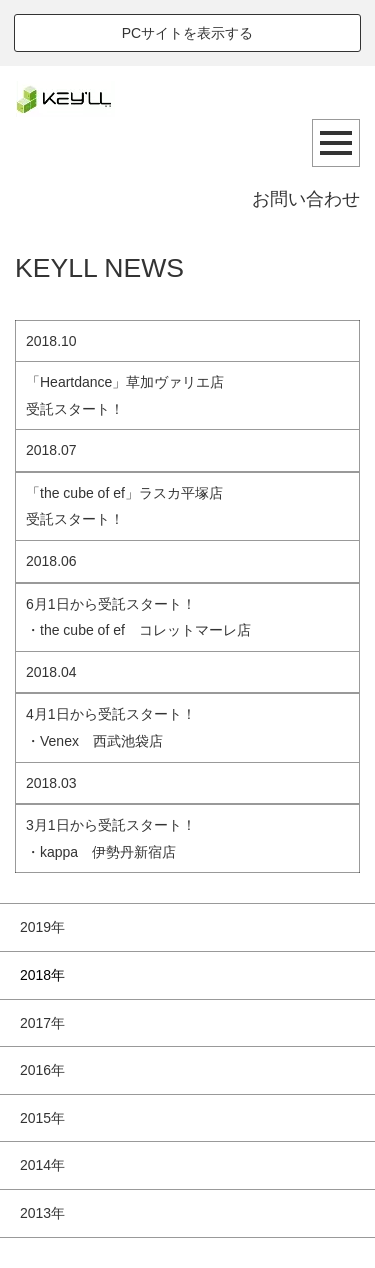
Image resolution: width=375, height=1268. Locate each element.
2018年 (42, 975)
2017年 (42, 1023)
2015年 (42, 1118)
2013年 (42, 1213)
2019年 (42, 927)
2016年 (42, 1070)
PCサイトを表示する (187, 33)
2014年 (42, 1165)
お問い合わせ (306, 199)
